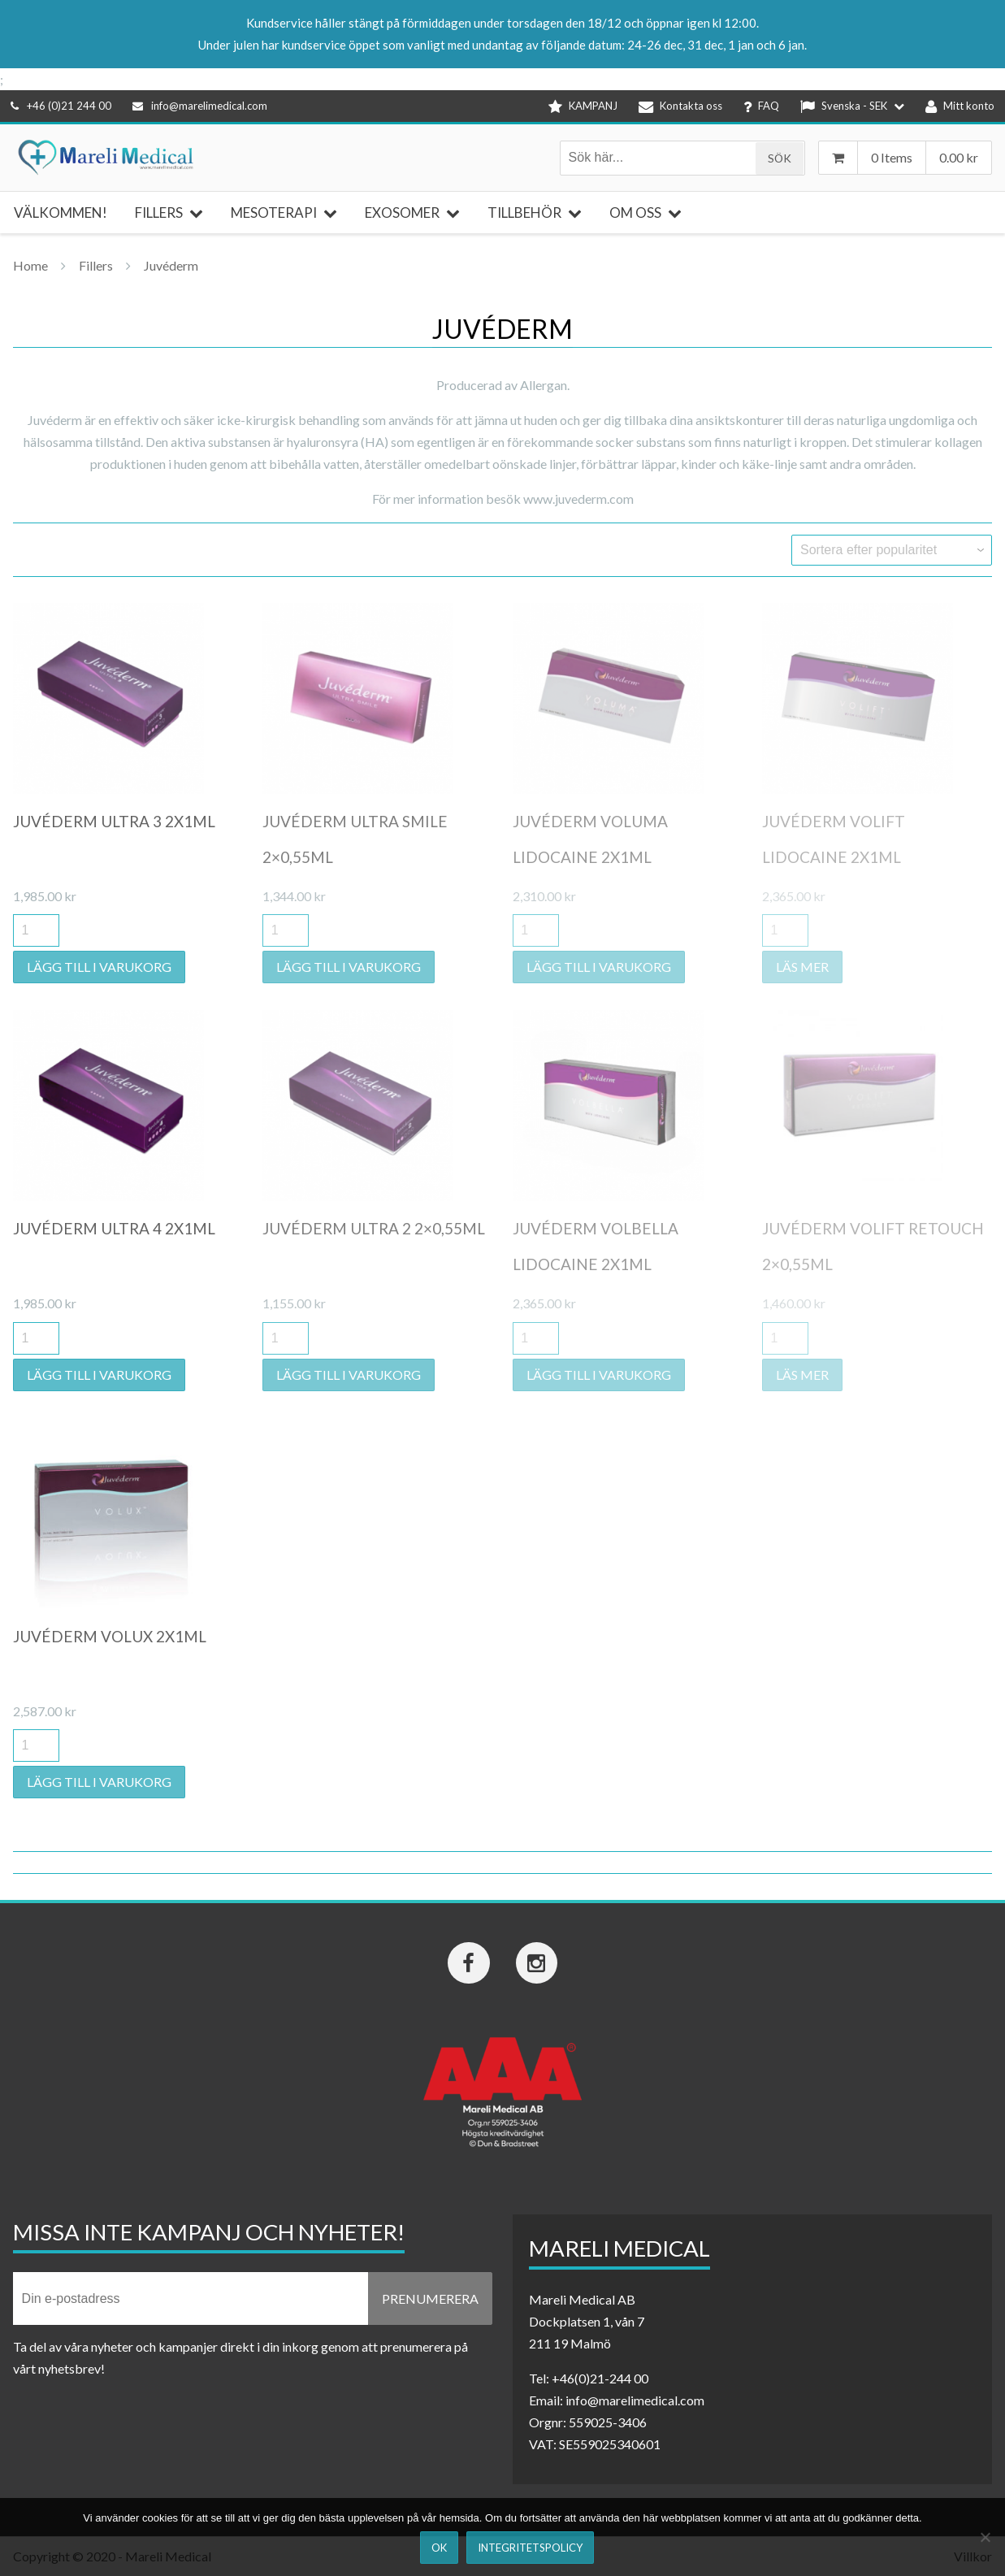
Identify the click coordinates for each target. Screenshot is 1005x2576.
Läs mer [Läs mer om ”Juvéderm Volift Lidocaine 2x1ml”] (802, 966)
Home (30, 265)
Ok (439, 2547)
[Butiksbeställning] (891, 550)
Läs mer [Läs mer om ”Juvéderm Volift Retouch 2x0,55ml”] (802, 1374)
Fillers (96, 265)
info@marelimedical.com (199, 105)
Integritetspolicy (530, 2547)
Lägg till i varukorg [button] (99, 966)
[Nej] (985, 2537)
